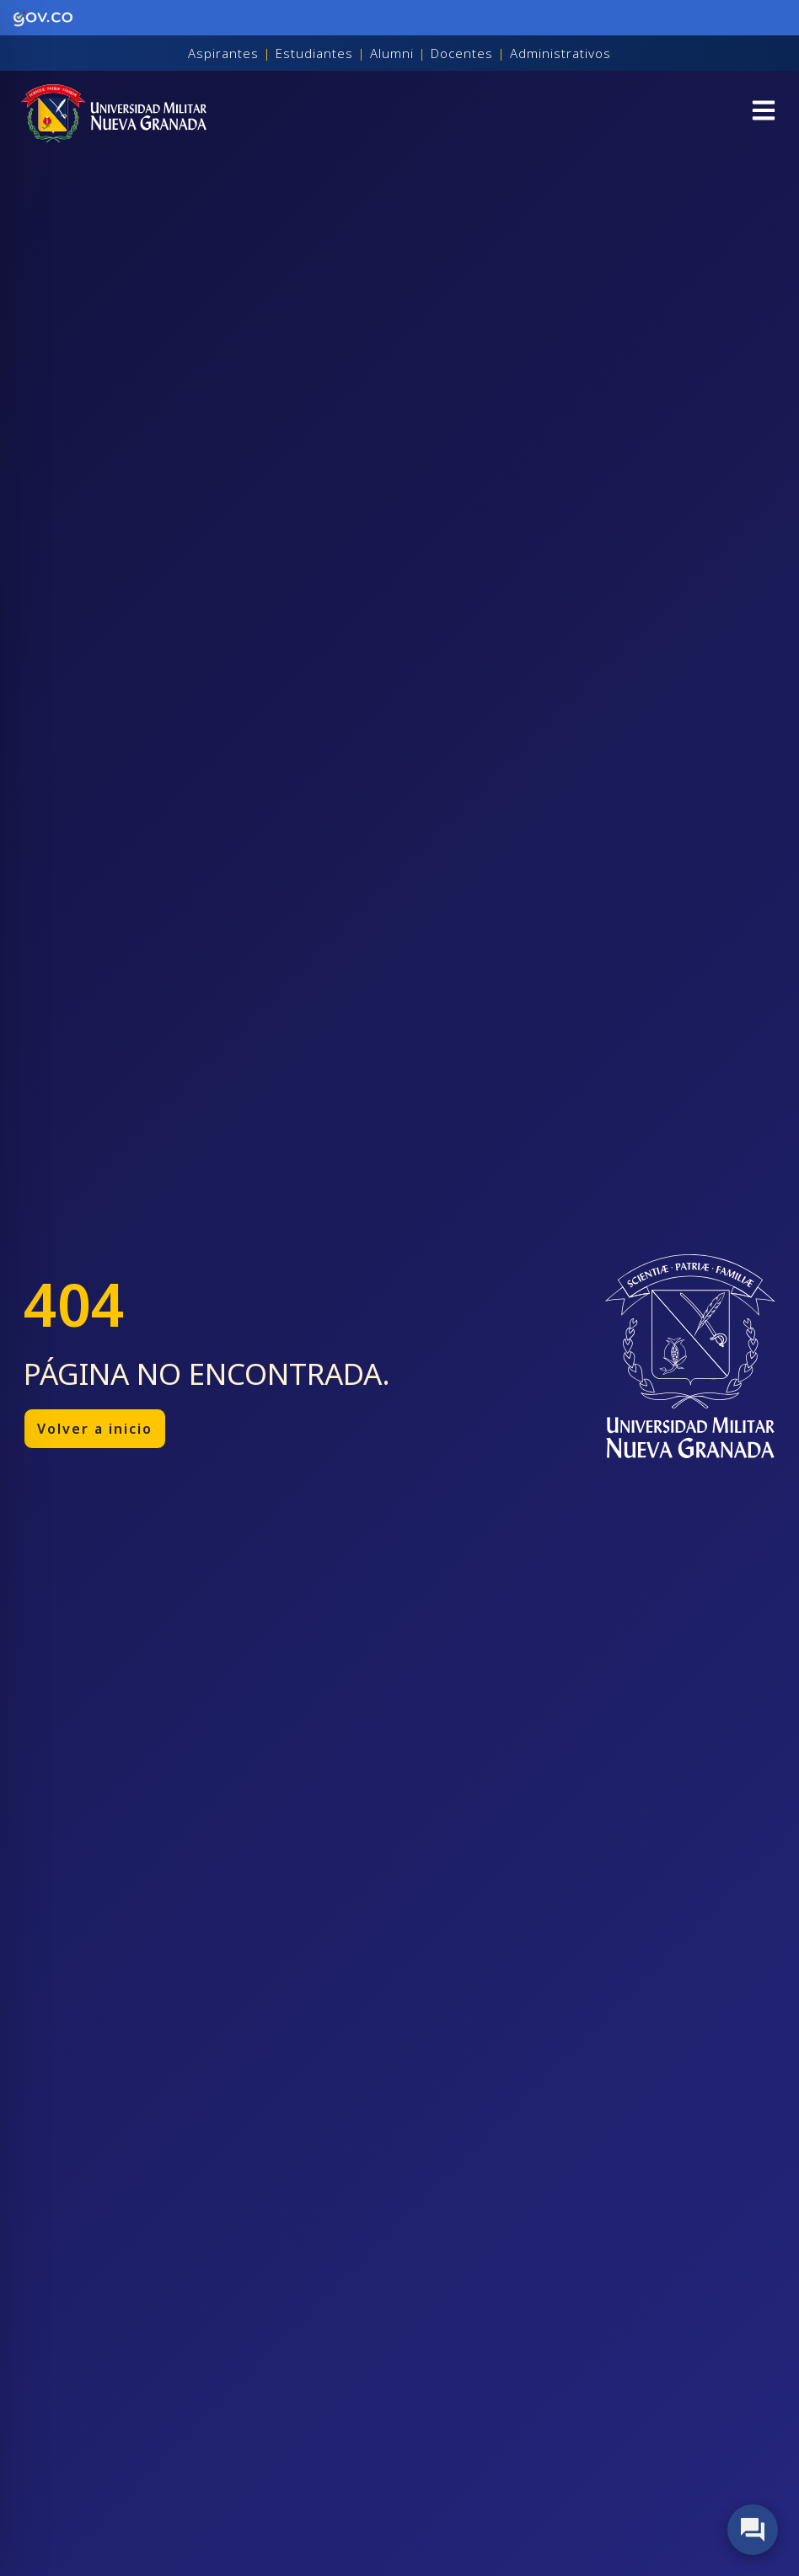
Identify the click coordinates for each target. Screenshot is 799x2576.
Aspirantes (223, 53)
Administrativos (560, 53)
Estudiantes (314, 53)
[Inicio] (113, 113)
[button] (763, 113)
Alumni (392, 53)
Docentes (462, 53)
